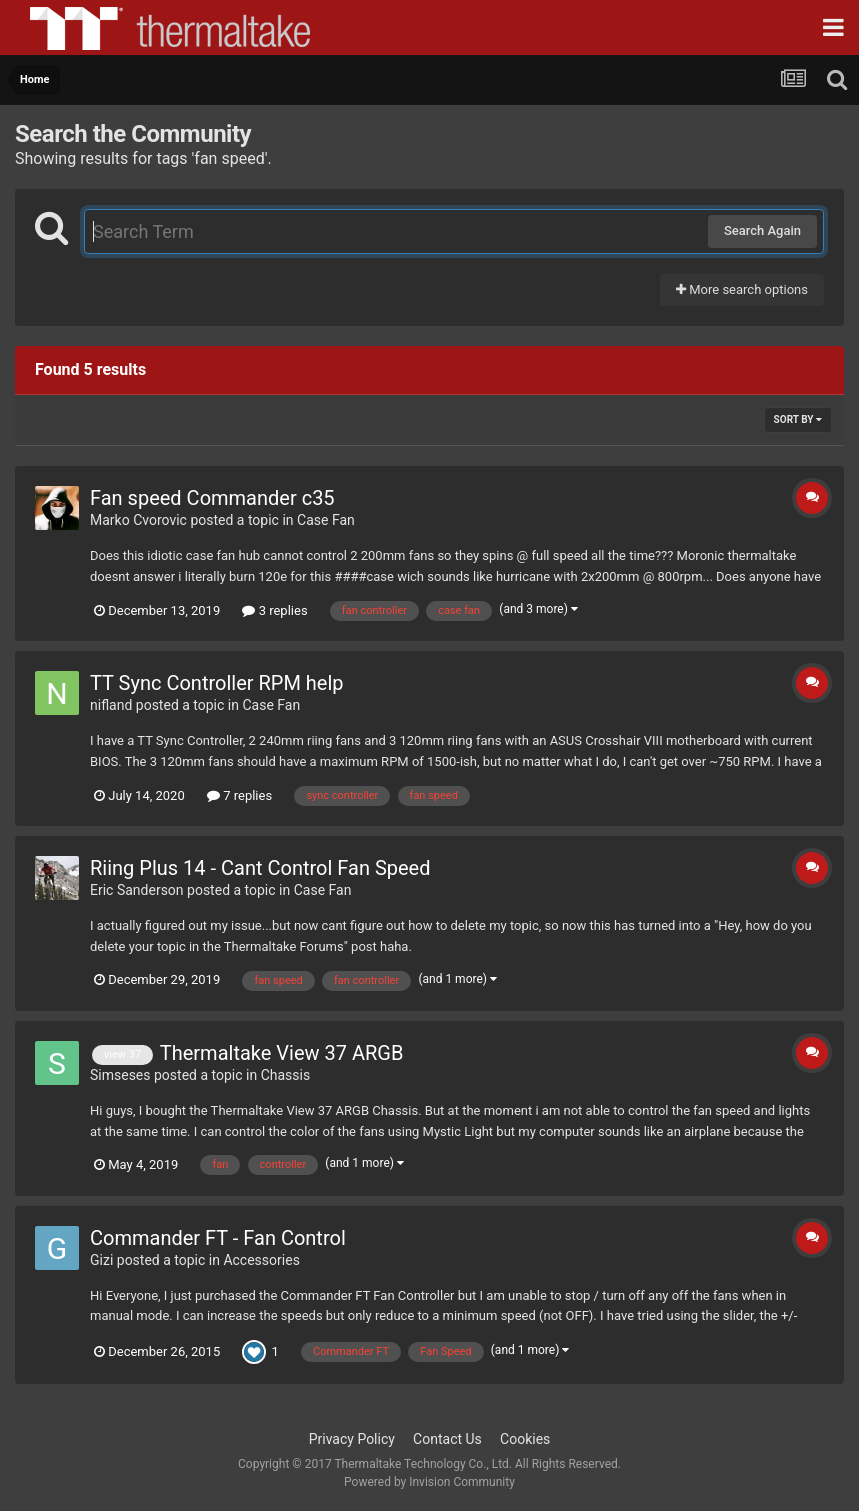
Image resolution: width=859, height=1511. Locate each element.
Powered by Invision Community (429, 1482)
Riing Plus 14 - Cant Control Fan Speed (260, 868)
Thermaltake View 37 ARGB (282, 1053)
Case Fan (326, 520)
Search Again (762, 230)
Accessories (261, 1260)
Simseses (120, 1075)
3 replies (274, 610)
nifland (111, 705)
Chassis (286, 1075)
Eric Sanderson (137, 890)
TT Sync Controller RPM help (217, 683)
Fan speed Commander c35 (212, 498)
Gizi (101, 1260)
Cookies (525, 1439)
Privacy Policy (352, 1439)
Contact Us (447, 1439)
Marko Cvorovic (138, 520)
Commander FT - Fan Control (218, 1238)
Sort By (798, 419)
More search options (742, 289)
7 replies (239, 795)
